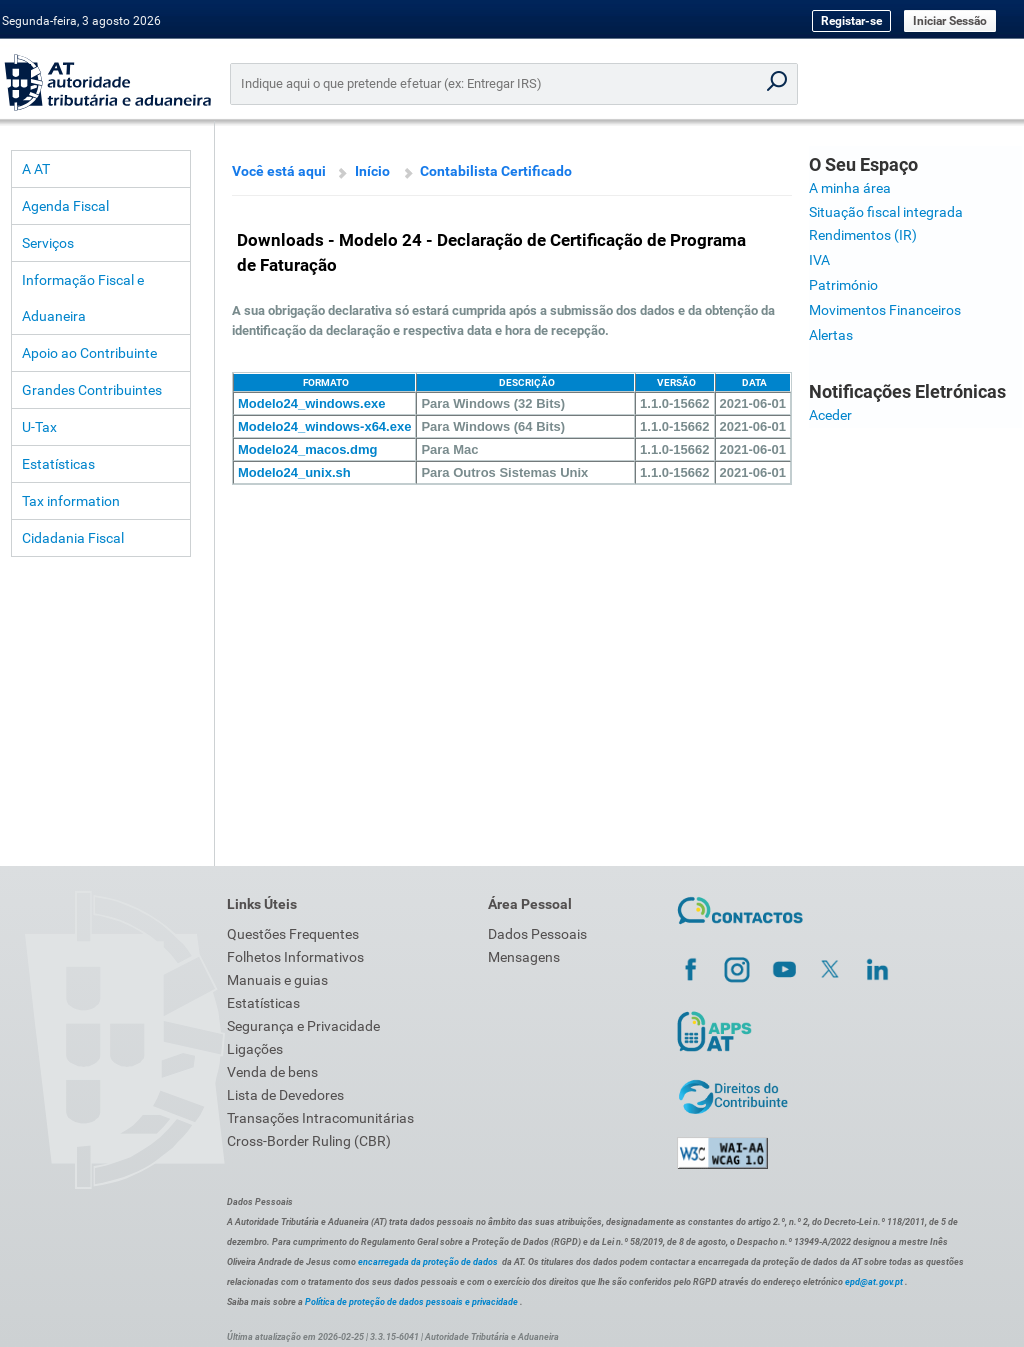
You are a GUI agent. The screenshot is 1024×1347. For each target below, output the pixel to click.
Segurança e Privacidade (303, 1026)
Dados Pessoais (537, 934)
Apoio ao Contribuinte (89, 353)
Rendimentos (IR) (863, 235)
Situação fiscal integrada (886, 212)
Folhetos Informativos (295, 957)
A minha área (850, 188)
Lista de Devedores (285, 1095)
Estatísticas (58, 464)
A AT (36, 169)
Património (843, 285)
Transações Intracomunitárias (320, 1118)
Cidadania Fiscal (73, 538)
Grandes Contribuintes (92, 390)
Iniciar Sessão (950, 21)
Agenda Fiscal (65, 206)
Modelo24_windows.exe (311, 403)
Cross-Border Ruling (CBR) (309, 1141)
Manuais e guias (277, 980)
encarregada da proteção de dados (428, 1262)
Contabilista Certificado (496, 171)
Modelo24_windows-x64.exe (324, 426)
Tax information (71, 501)
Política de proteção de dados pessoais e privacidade (411, 1302)
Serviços (48, 243)
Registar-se (851, 21)
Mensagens (524, 957)
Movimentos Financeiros (885, 310)
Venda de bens (272, 1072)
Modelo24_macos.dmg (307, 449)
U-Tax (39, 427)
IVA (819, 260)
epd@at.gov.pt (874, 1282)
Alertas (831, 335)
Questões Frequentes (293, 934)
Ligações (255, 1049)
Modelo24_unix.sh (294, 472)
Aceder (830, 415)
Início (372, 171)
